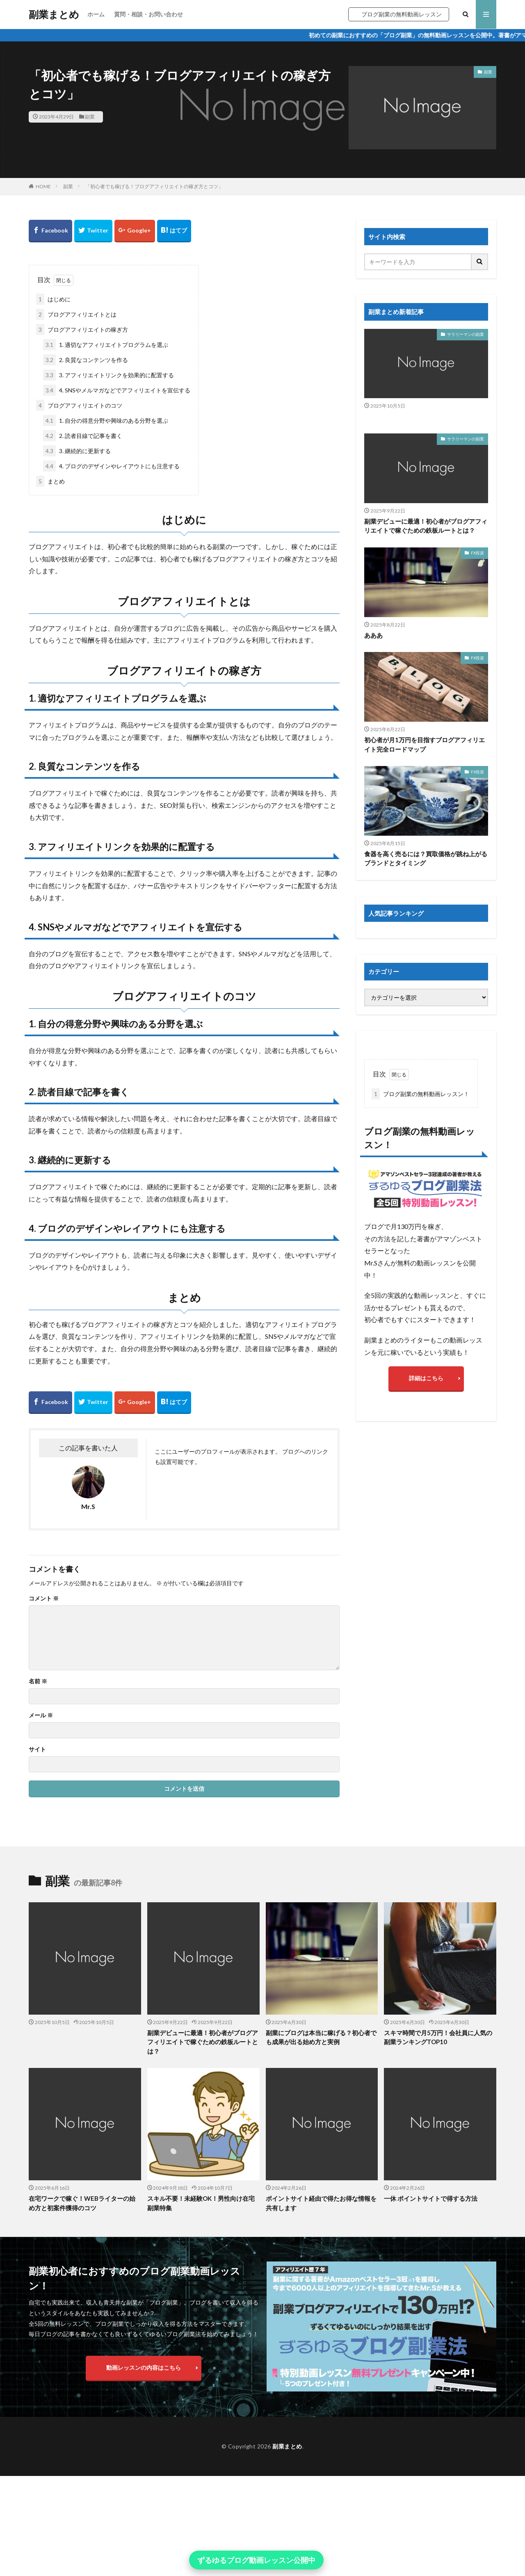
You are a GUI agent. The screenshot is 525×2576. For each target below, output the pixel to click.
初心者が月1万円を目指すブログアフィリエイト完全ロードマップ (424, 744)
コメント (44, 1598)
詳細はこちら (426, 1378)
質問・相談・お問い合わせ (148, 14)
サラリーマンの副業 (465, 334)
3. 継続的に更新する (77, 450)
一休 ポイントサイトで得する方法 (430, 2198)
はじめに (53, 299)
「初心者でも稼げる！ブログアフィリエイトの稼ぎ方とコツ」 (154, 186)
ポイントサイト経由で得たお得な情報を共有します (321, 2203)
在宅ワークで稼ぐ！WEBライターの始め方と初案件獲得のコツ (82, 2203)
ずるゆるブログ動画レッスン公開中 (256, 2560)
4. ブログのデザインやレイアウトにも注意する (111, 466)
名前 (38, 1681)
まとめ (50, 481)
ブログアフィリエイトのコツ (79, 405)
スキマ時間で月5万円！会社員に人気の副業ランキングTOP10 (438, 2037)
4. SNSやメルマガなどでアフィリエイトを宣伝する (116, 390)
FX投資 (477, 552)
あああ (373, 635)
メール (41, 1715)
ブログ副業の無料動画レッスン (401, 14)
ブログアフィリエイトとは (76, 314)
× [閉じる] (331, 2560)
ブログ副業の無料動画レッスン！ (420, 1093)
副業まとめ (54, 14)
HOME (43, 186)
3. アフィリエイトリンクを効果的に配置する (108, 375)
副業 (90, 117)
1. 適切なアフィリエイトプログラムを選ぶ (105, 344)
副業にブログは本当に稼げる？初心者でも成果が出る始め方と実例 (321, 2037)
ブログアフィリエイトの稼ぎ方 (82, 329)
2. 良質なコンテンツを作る (85, 359)
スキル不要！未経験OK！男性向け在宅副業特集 (201, 2203)
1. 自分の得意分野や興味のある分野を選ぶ (105, 420)
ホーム (96, 14)
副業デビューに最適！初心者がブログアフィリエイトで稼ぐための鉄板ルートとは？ (425, 525)
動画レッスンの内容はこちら (143, 2367)
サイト (37, 1749)
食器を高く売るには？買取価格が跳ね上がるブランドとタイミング (425, 858)
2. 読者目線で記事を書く (82, 435)
